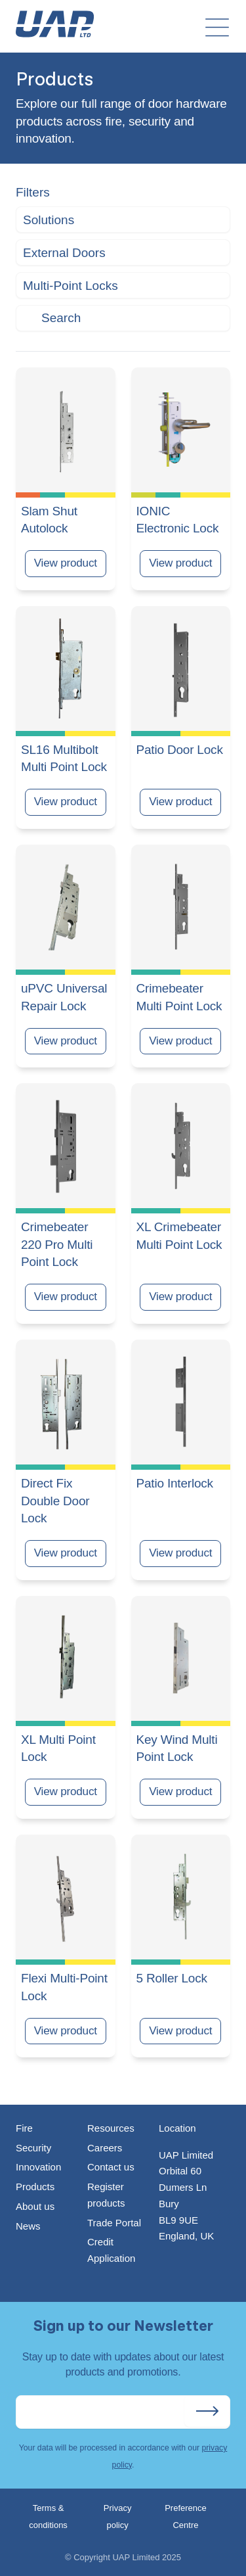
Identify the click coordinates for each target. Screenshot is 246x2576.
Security (33, 2147)
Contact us (110, 2166)
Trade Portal (114, 2222)
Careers (104, 2147)
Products (35, 2186)
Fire (24, 2128)
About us (35, 2206)
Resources (110, 2128)
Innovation (38, 2166)
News (28, 2226)
